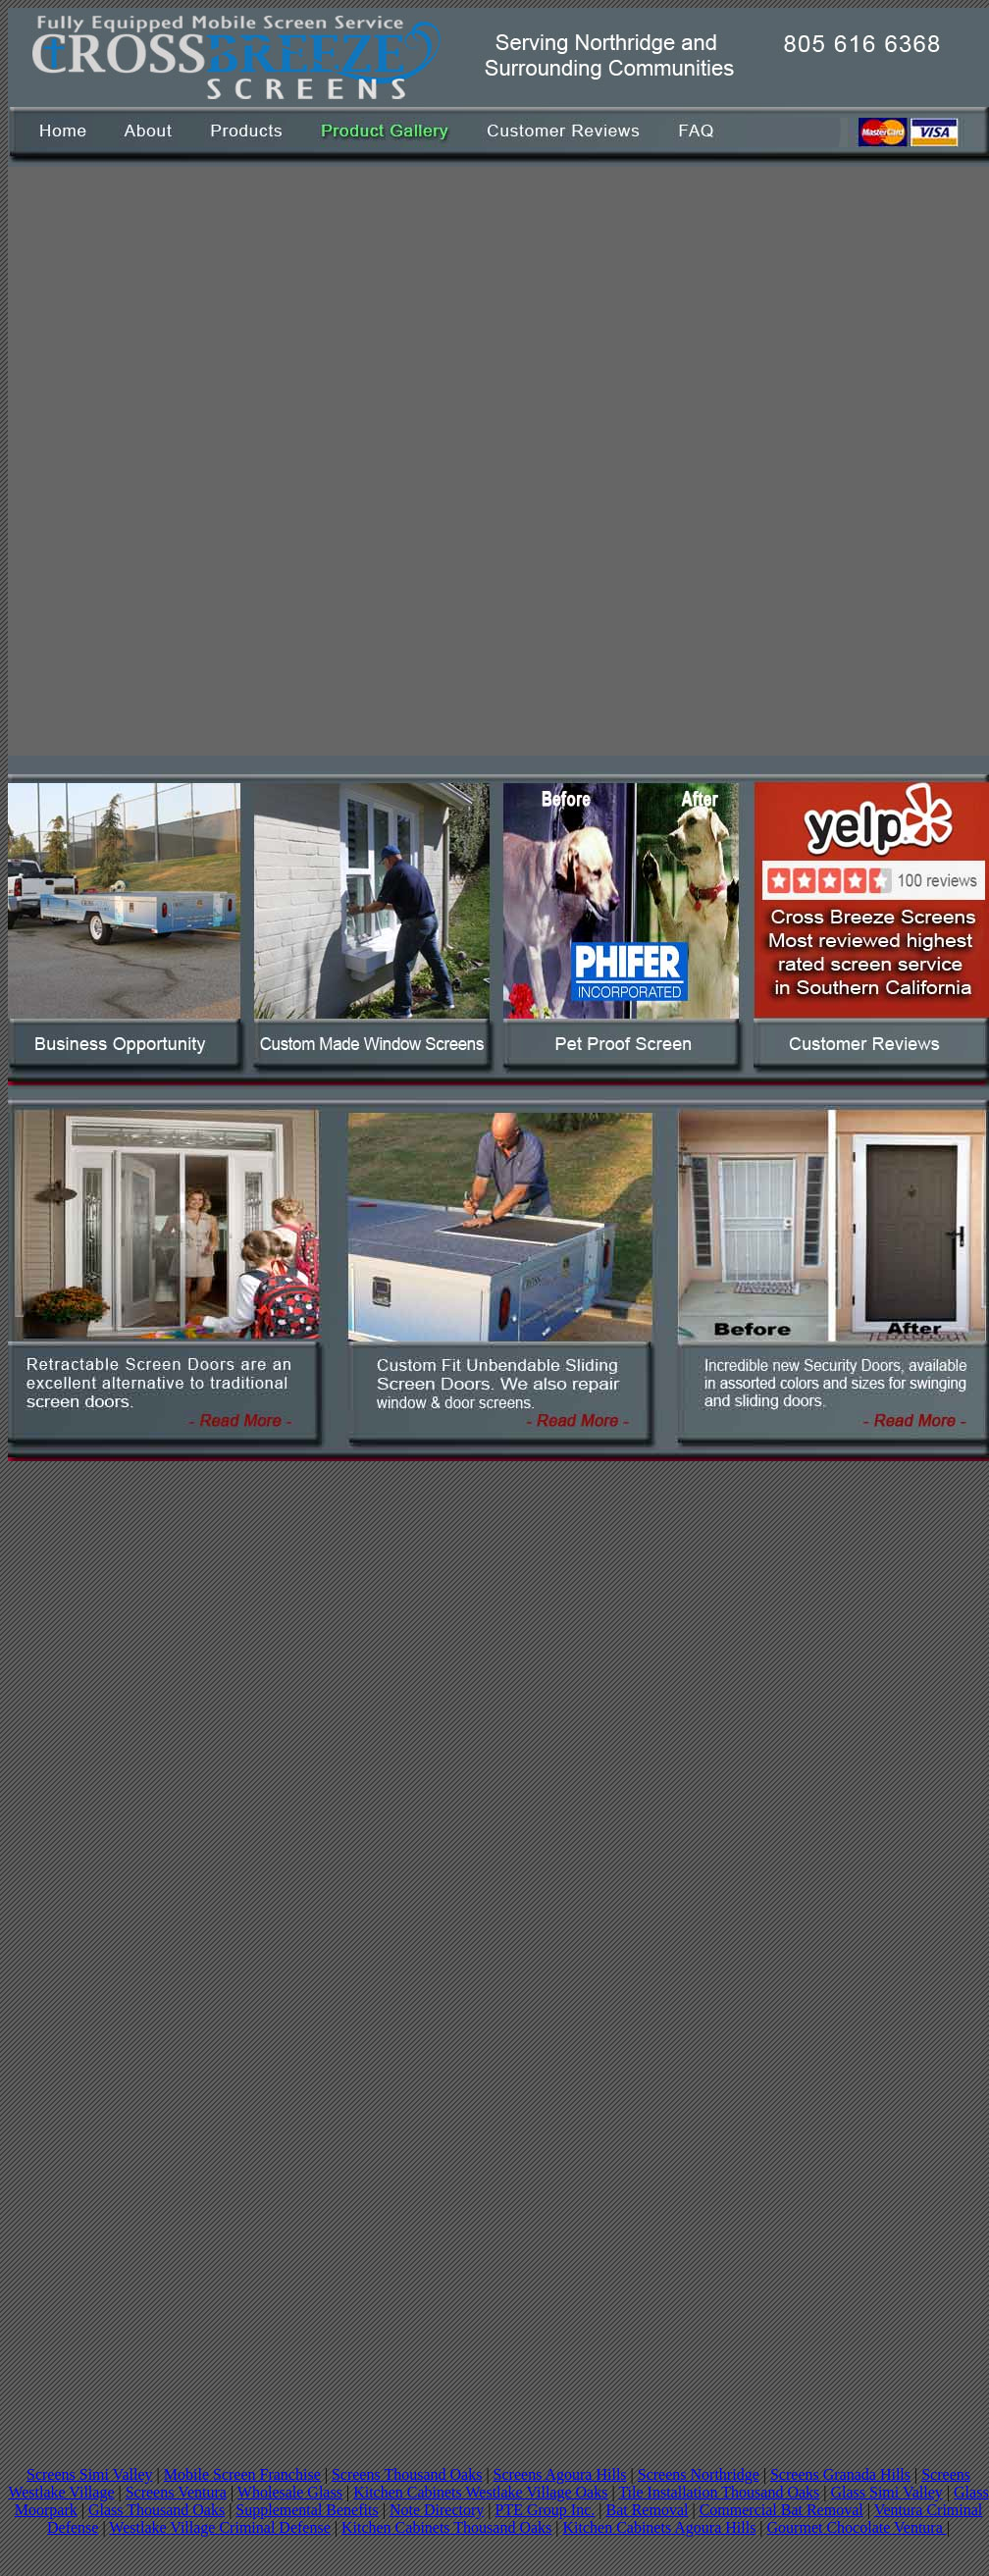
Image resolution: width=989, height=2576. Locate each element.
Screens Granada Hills (840, 2474)
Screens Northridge (698, 2474)
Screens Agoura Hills (560, 2474)
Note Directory (437, 2509)
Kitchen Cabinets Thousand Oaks (446, 2527)
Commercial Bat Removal (781, 2509)
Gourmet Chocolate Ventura (857, 2527)
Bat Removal (646, 2509)
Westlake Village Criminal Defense (219, 2527)
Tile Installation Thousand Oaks (718, 2492)
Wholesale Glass (289, 2492)
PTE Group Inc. (544, 2509)
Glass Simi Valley (886, 2492)
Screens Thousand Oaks (407, 2474)
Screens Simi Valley (89, 2474)
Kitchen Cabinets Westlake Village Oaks (480, 2492)
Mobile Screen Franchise (242, 2474)
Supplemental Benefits (306, 2509)
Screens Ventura (176, 2492)
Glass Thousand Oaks (156, 2509)
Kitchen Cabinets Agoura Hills (659, 2527)
